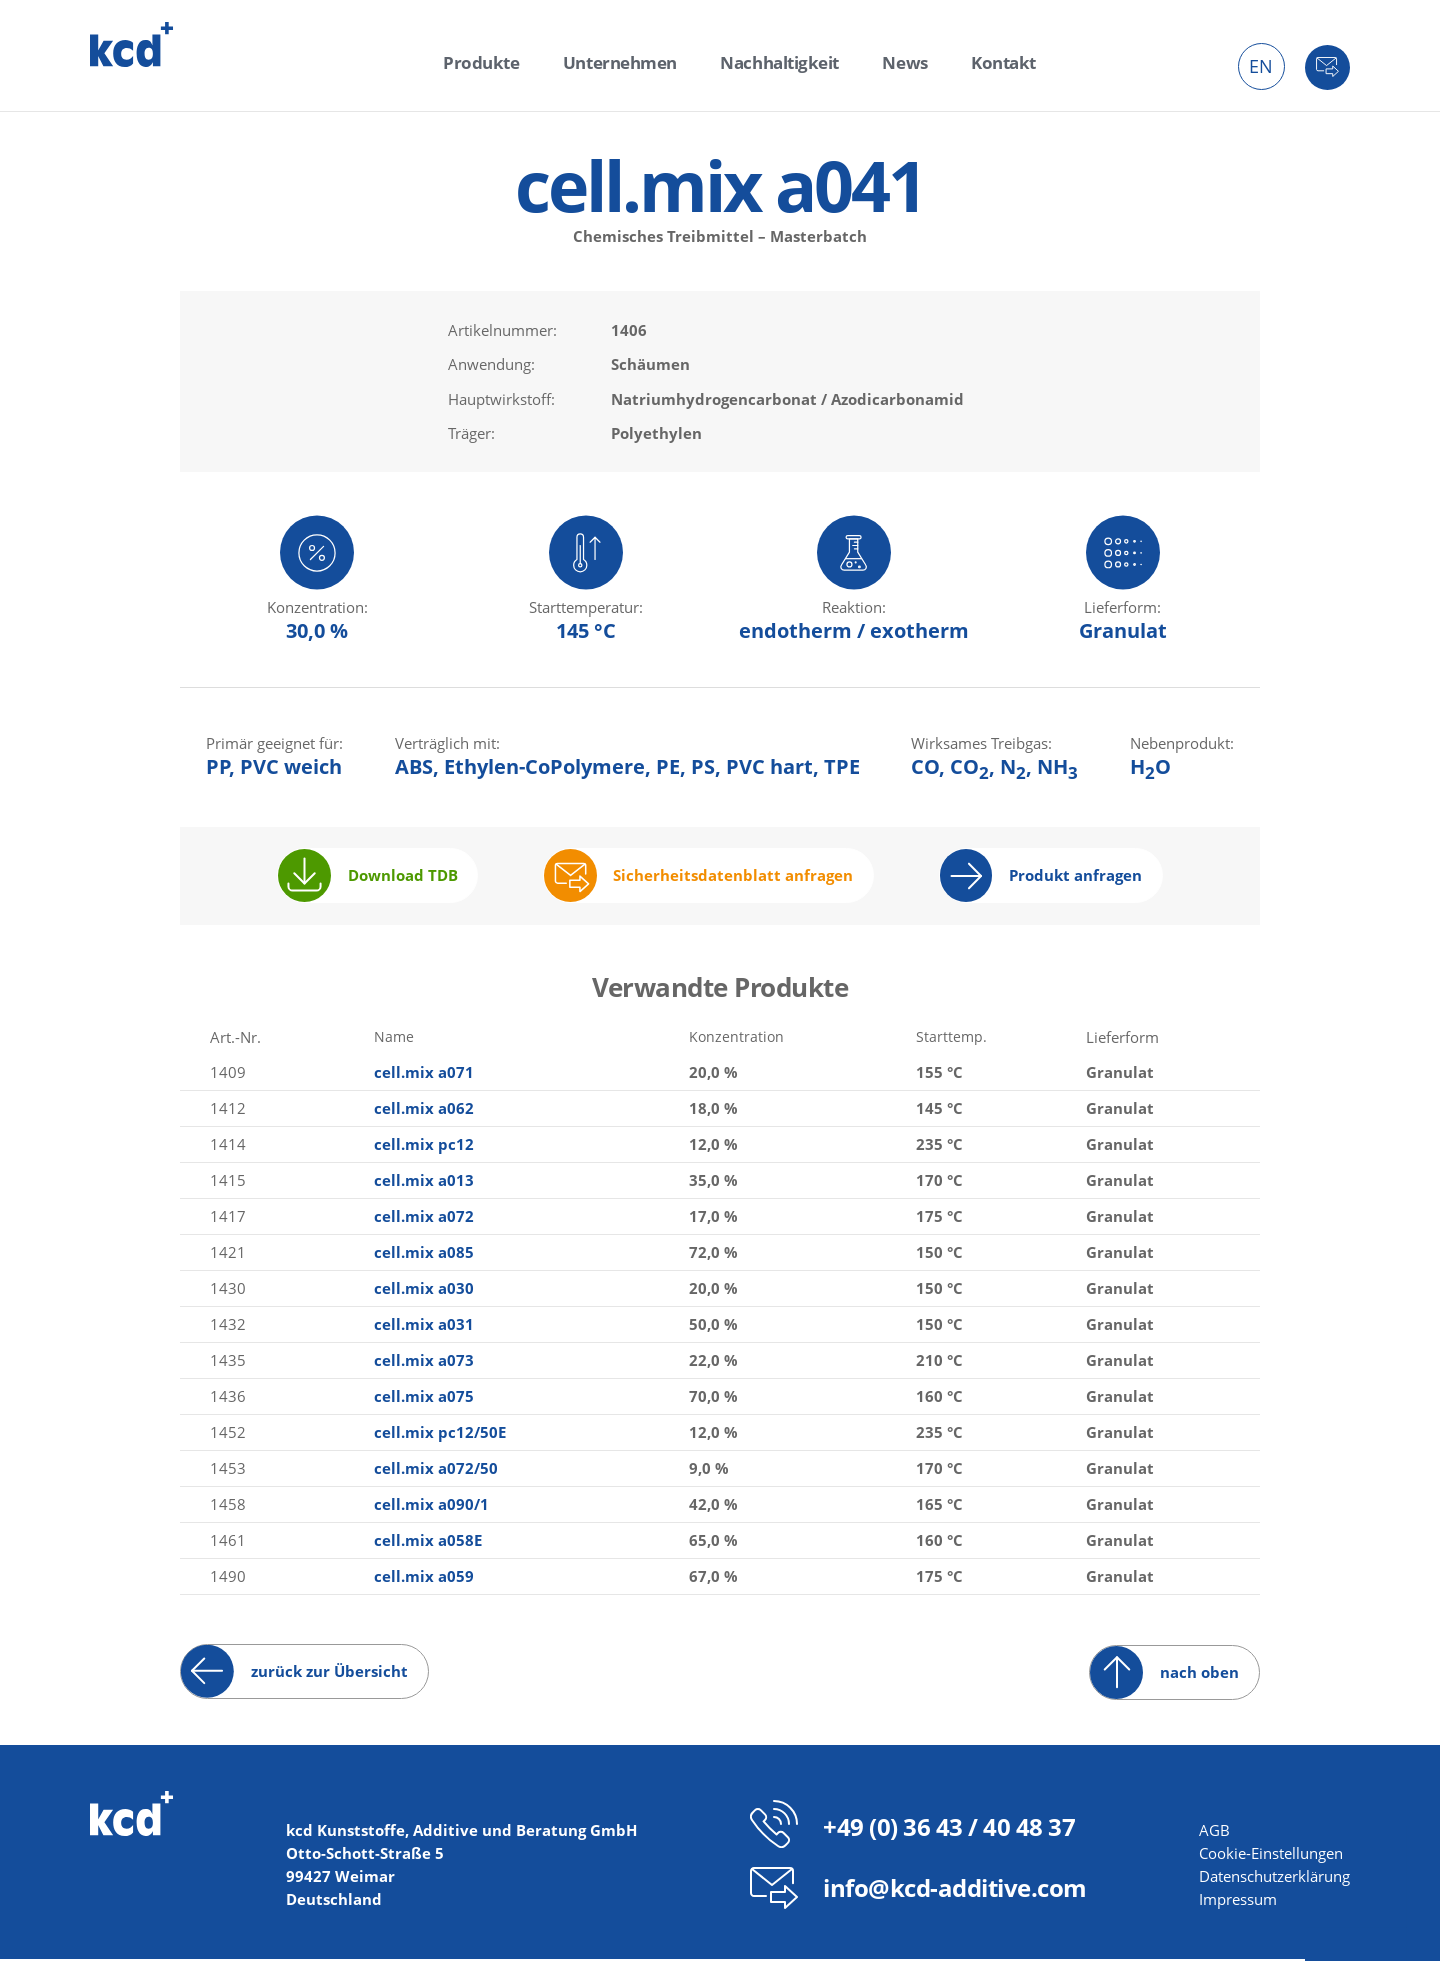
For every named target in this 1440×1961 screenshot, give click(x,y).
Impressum (1238, 1901)
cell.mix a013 (422, 1182)
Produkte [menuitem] (498, 61)
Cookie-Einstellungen (1271, 1855)
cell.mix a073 (422, 1362)
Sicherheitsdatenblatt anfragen (733, 878)
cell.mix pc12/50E (438, 1434)
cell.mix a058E (426, 1542)
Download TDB (403, 878)
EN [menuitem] (1261, 66)
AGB (1214, 1832)
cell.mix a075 (422, 1398)
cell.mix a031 (422, 1326)
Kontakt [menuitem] (985, 61)
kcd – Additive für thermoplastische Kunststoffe (132, 44)
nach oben (1199, 1674)
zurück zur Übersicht (329, 1674)
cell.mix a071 (422, 1074)
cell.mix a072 (422, 1218)
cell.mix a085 (422, 1254)
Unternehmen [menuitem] (626, 61)
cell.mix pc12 (422, 1146)
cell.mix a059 (422, 1578)
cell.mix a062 (422, 1110)
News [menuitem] (892, 61)
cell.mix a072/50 (434, 1470)
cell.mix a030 (422, 1290)
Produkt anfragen (1075, 878)
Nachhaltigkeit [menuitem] (775, 61)
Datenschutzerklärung (1274, 1878)
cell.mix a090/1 (429, 1506)
